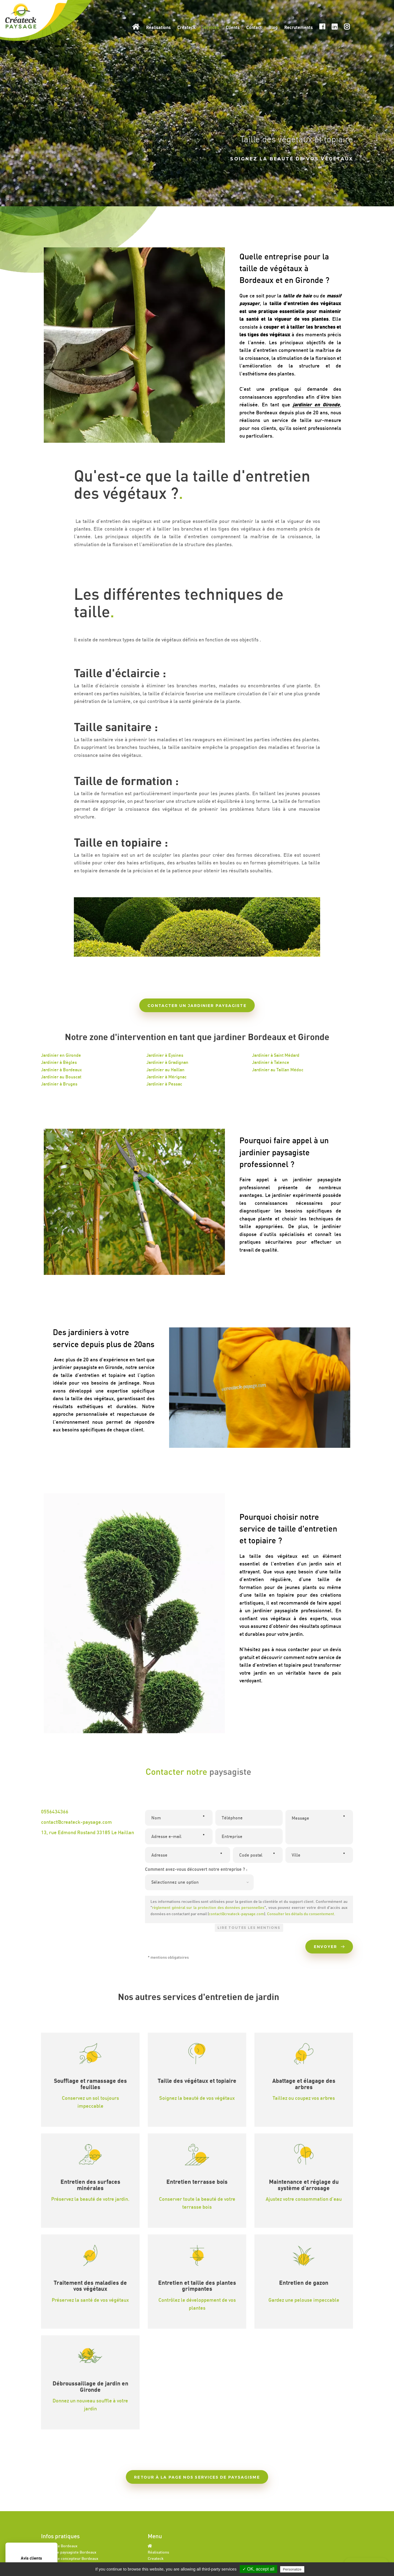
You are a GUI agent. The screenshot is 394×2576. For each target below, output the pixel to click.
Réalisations (158, 27)
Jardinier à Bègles (59, 1062)
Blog (273, 27)
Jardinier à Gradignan (167, 1062)
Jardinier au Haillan (165, 1069)
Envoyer (328, 1946)
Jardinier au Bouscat (61, 1076)
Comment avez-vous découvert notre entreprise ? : (196, 1869)
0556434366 (54, 1811)
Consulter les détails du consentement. (301, 1913)
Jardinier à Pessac (164, 1084)
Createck (186, 27)
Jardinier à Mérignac (166, 1076)
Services (210, 27)
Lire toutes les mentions (249, 1928)
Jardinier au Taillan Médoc (277, 1069)
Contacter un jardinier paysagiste (196, 1005)
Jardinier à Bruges (59, 1084)
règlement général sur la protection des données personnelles (208, 1907)
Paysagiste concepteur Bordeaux (69, 2558)
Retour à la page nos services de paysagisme (197, 2477)
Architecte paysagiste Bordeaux (68, 2552)
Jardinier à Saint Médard (275, 1055)
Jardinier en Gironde (61, 1055)
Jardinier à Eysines (164, 1055)
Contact (254, 27)
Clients (233, 27)
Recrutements (298, 27)
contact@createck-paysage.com (76, 1822)
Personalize (292, 2569)
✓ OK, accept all (258, 2569)
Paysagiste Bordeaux (59, 2545)
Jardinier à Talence (270, 1062)
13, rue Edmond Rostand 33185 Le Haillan (87, 1832)
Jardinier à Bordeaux (61, 1069)
